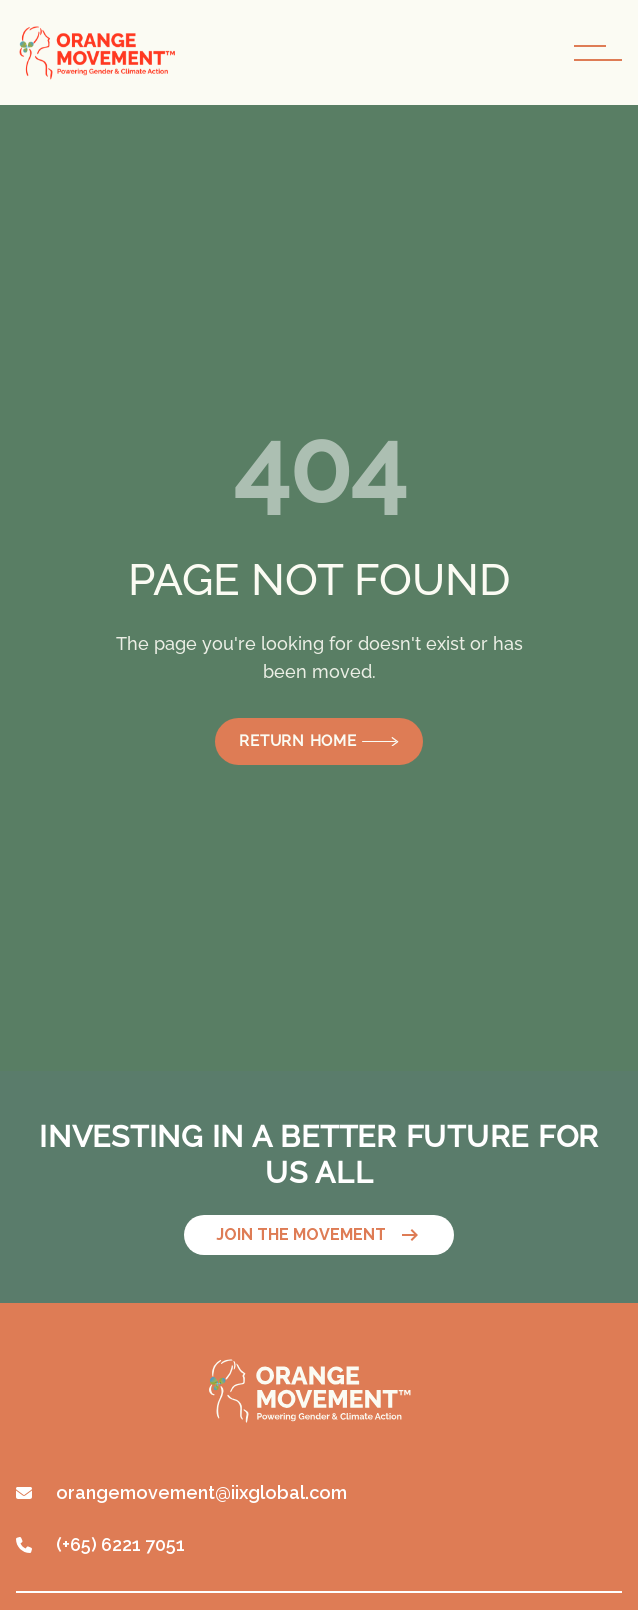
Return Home (318, 741)
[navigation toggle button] (598, 53)
